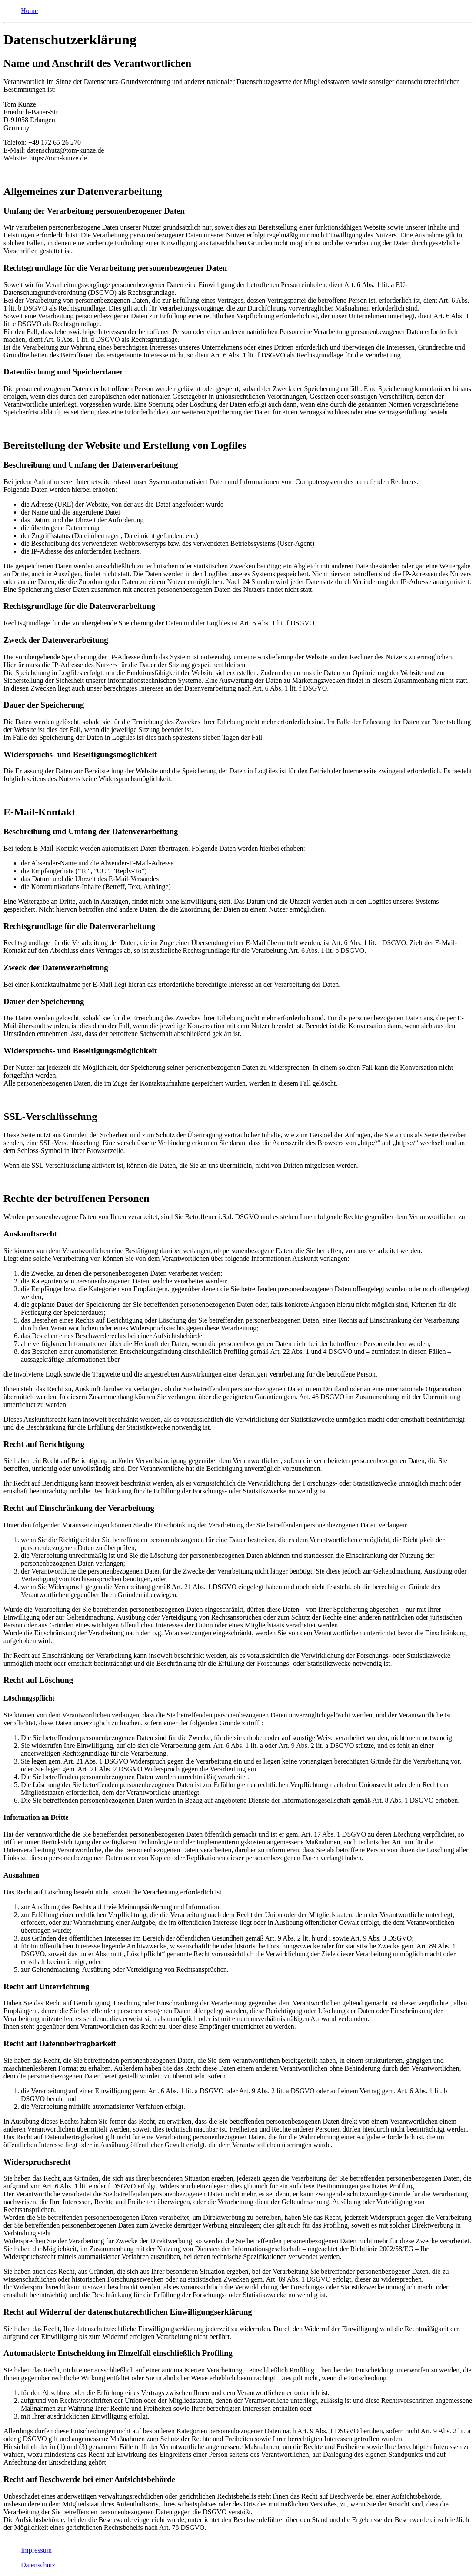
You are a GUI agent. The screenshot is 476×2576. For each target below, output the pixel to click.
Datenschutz (38, 2565)
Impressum (36, 2550)
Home (29, 10)
